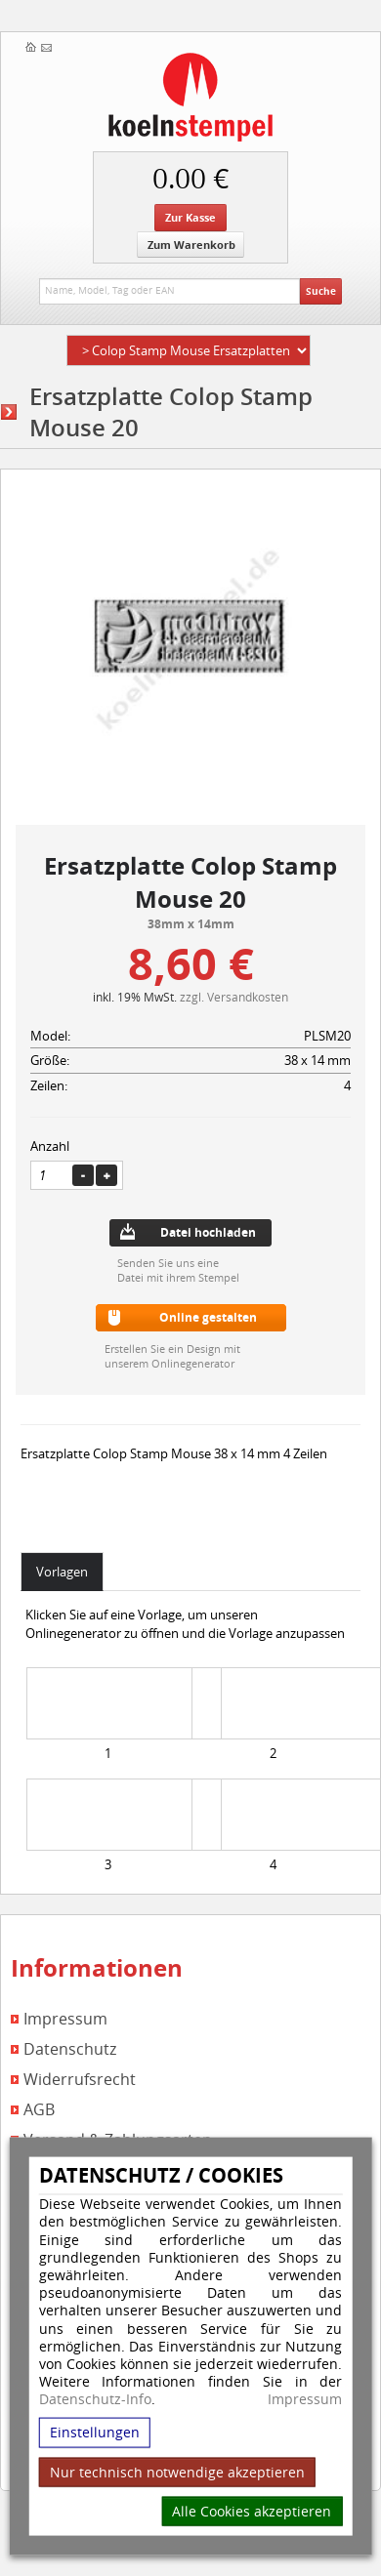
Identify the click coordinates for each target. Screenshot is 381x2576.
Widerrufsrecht (79, 2079)
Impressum (305, 2399)
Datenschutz (69, 2049)
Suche (321, 291)
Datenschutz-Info (95, 2399)
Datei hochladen (208, 1232)
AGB (39, 2110)
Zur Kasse (190, 217)
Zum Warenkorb (191, 244)
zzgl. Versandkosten (234, 996)
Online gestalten (208, 1317)
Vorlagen (62, 1571)
